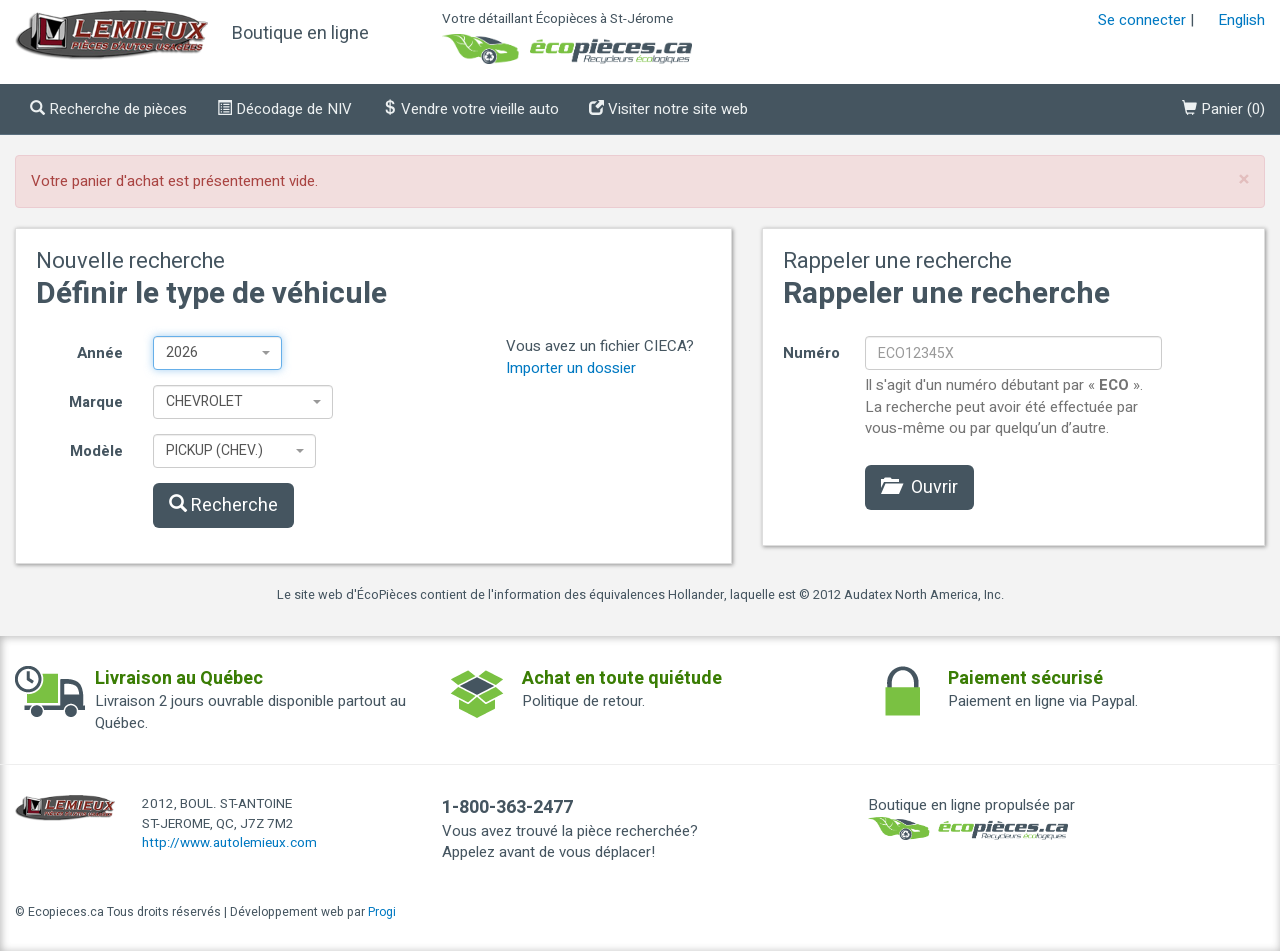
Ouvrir (919, 487)
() (1223, 109)
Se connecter (1142, 20)
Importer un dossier (571, 368)
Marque (96, 402)
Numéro (811, 353)
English (1241, 20)
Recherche (223, 505)
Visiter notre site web (668, 109)
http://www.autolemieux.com (229, 843)
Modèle (96, 451)
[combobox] (217, 353)
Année (100, 353)
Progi (382, 912)
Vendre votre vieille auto (470, 109)
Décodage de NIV (284, 109)
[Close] (1244, 179)
